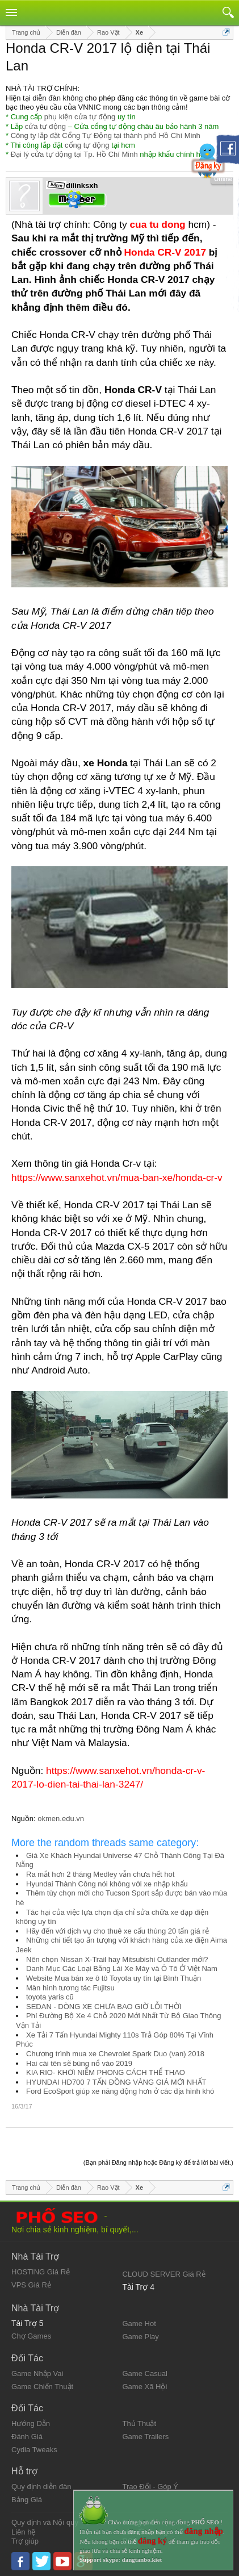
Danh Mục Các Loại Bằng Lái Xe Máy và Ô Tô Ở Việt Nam (121, 1968)
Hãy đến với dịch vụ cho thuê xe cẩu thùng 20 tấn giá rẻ (117, 1931)
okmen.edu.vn (60, 1818)
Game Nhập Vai (37, 2373)
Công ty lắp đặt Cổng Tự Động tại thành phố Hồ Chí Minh (105, 135)
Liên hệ (23, 2532)
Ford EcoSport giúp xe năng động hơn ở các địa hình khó (120, 2091)
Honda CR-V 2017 (165, 252)
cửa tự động (45, 126)
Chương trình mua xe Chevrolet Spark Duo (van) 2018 (115, 2053)
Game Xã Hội (145, 2386)
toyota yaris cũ (50, 1997)
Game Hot (139, 2323)
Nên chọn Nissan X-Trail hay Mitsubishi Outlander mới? (117, 1959)
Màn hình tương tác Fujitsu (70, 1988)
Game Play (141, 2336)
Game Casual (145, 2373)
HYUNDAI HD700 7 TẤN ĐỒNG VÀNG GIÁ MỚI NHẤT (116, 2082)
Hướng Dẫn (30, 2423)
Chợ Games (31, 2336)
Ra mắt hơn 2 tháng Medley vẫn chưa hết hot (100, 1874)
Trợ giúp (25, 2541)
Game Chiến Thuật (42, 2386)
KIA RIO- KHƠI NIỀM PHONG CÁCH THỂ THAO (105, 2072)
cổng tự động (87, 145)
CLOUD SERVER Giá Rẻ (164, 2274)
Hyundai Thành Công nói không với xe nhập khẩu (107, 1884)
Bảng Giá (26, 2499)
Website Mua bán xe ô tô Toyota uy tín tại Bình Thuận (113, 1978)
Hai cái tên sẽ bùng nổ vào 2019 (79, 2063)
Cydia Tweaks (34, 2449)
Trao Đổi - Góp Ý (151, 2486)
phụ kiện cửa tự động (80, 116)
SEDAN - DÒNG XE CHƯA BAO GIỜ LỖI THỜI (104, 2006)
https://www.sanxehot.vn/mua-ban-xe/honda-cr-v (117, 1177)
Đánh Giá (27, 2436)
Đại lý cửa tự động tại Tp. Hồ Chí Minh (74, 154)
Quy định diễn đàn (41, 2486)
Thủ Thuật (140, 2423)
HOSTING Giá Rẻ (40, 2272)
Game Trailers (146, 2436)
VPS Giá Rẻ (31, 2285)
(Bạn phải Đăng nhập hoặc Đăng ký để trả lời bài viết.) (158, 2162)
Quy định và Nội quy (44, 2522)
